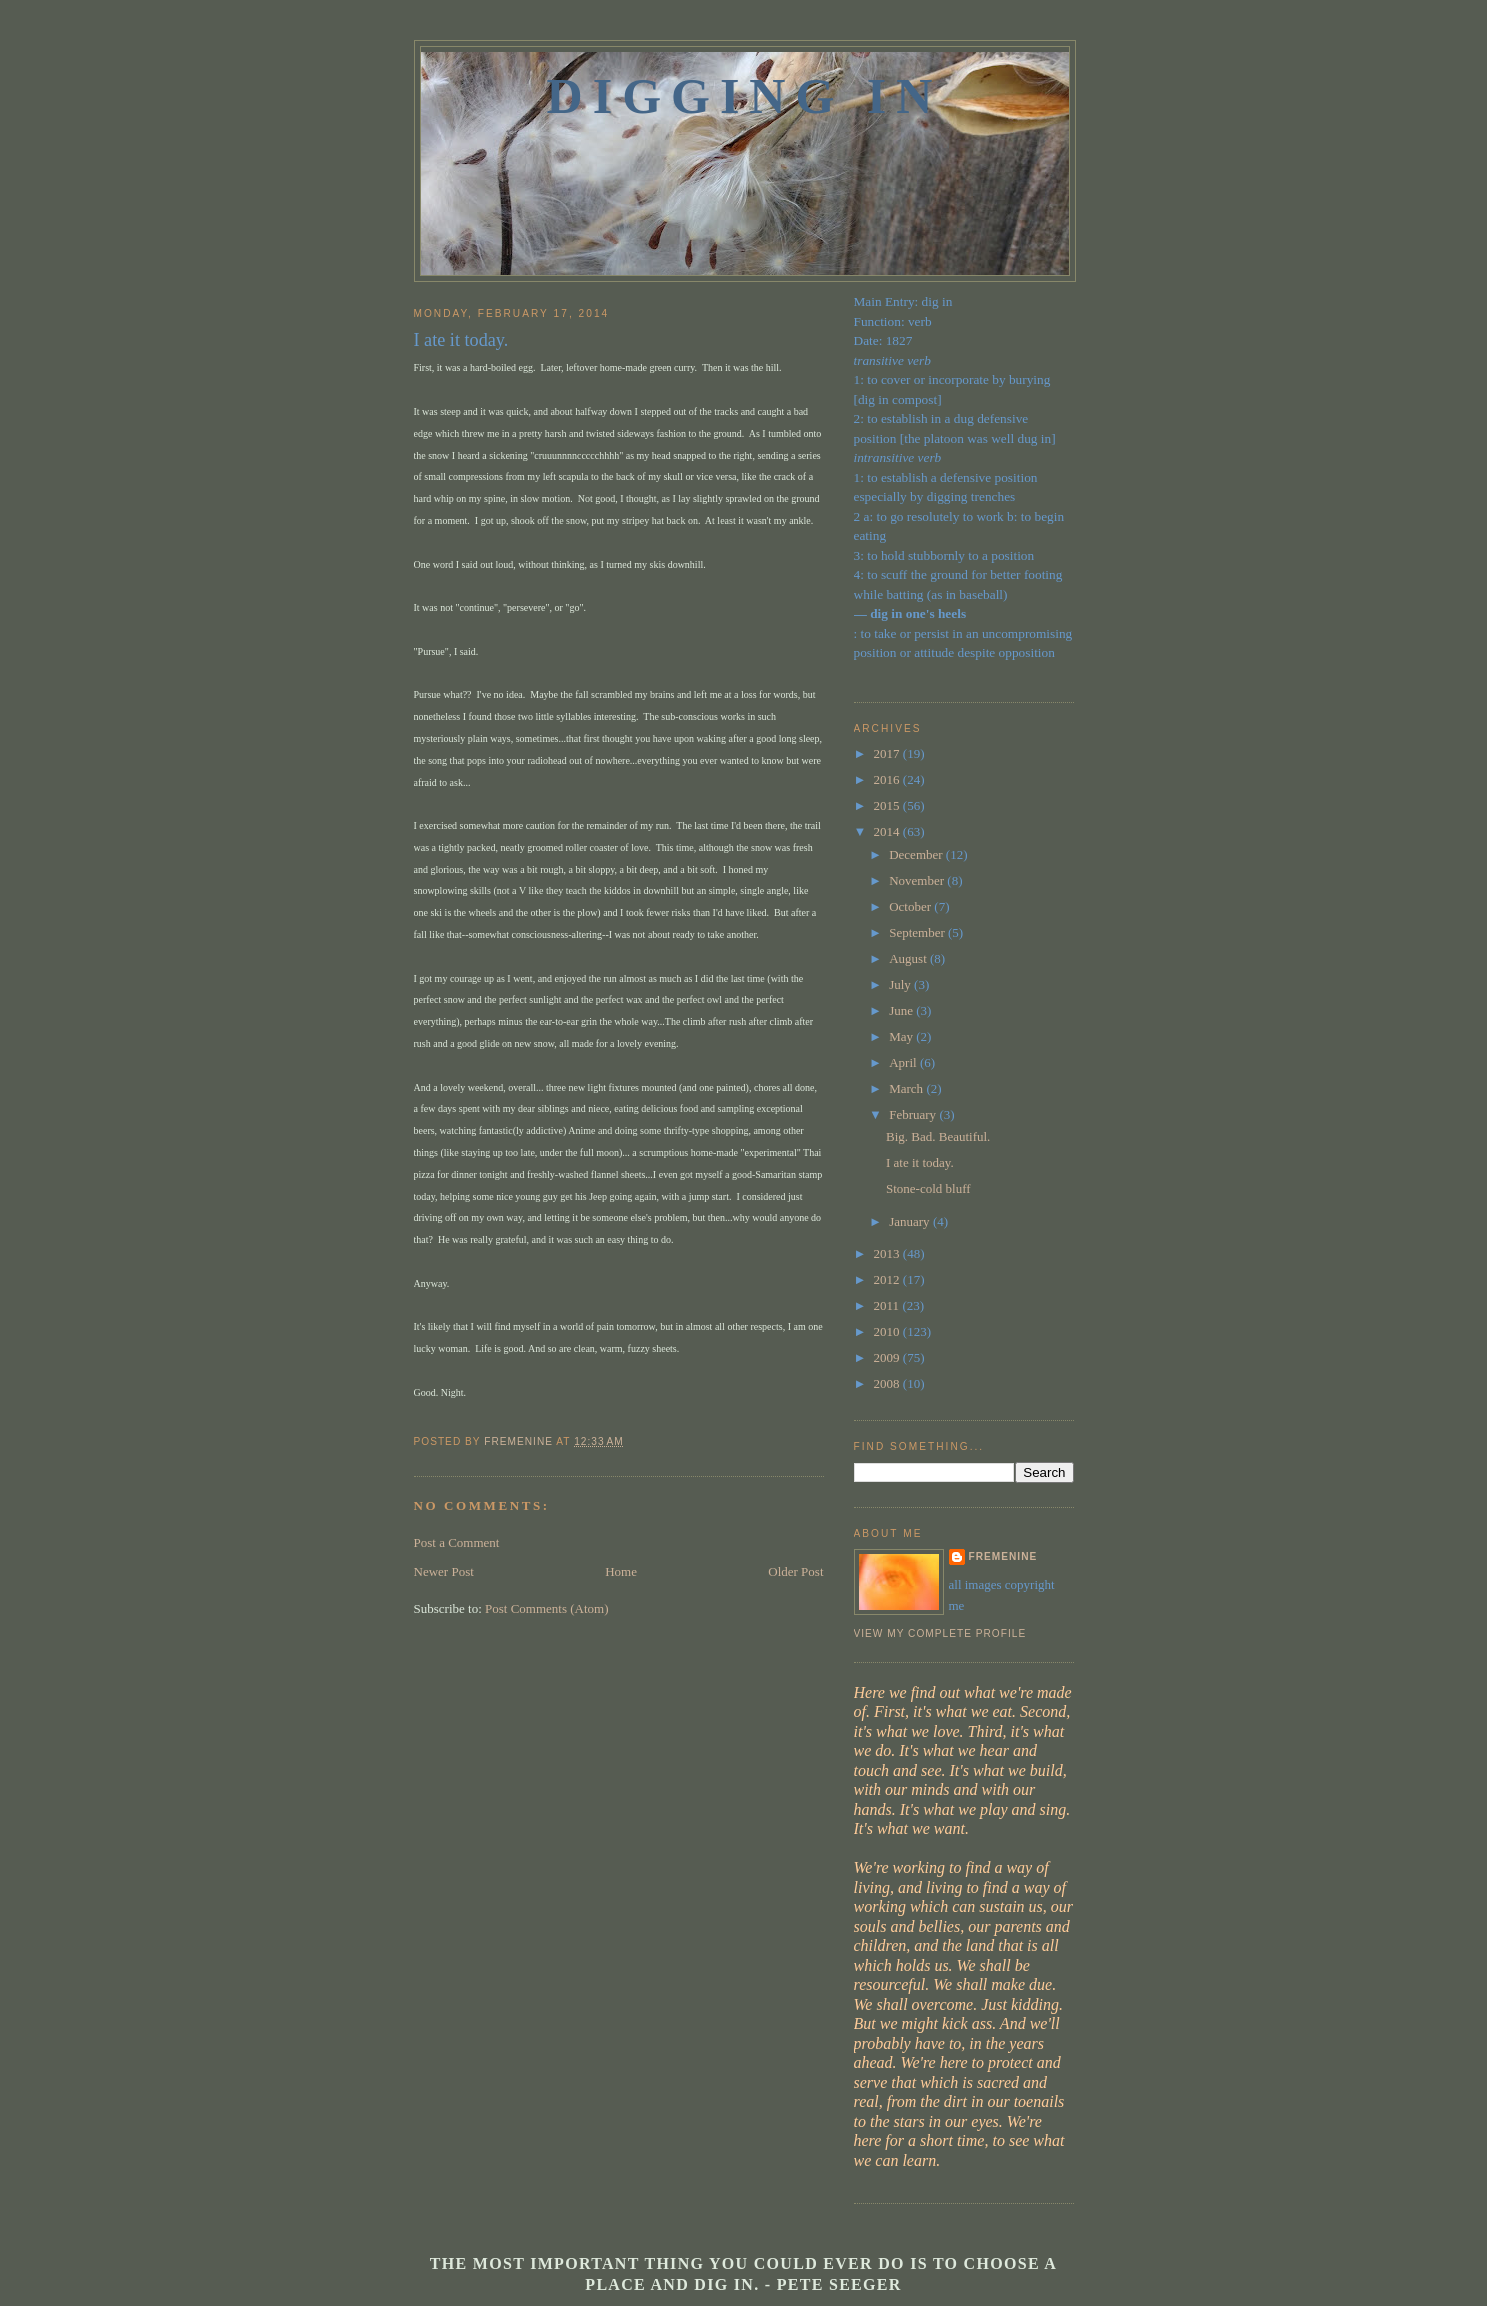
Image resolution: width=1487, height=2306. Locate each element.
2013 (888, 1253)
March (907, 1088)
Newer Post (444, 1571)
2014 (888, 831)
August (909, 958)
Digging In (745, 96)
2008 (888, 1383)
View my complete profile (940, 1633)
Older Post (795, 1571)
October (911, 906)
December (917, 854)
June (902, 1010)
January (911, 1221)
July (901, 984)
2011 (888, 1305)
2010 (888, 1331)
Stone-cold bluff (928, 1188)
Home (621, 1571)
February (914, 1114)
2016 (888, 779)
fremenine (1003, 1556)
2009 (888, 1357)
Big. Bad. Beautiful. (938, 1136)
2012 (888, 1279)
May (902, 1036)
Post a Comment (457, 1542)
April (904, 1062)
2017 (888, 753)
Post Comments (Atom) (547, 1608)
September (918, 932)
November (918, 880)
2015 (888, 805)
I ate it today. (920, 1162)
